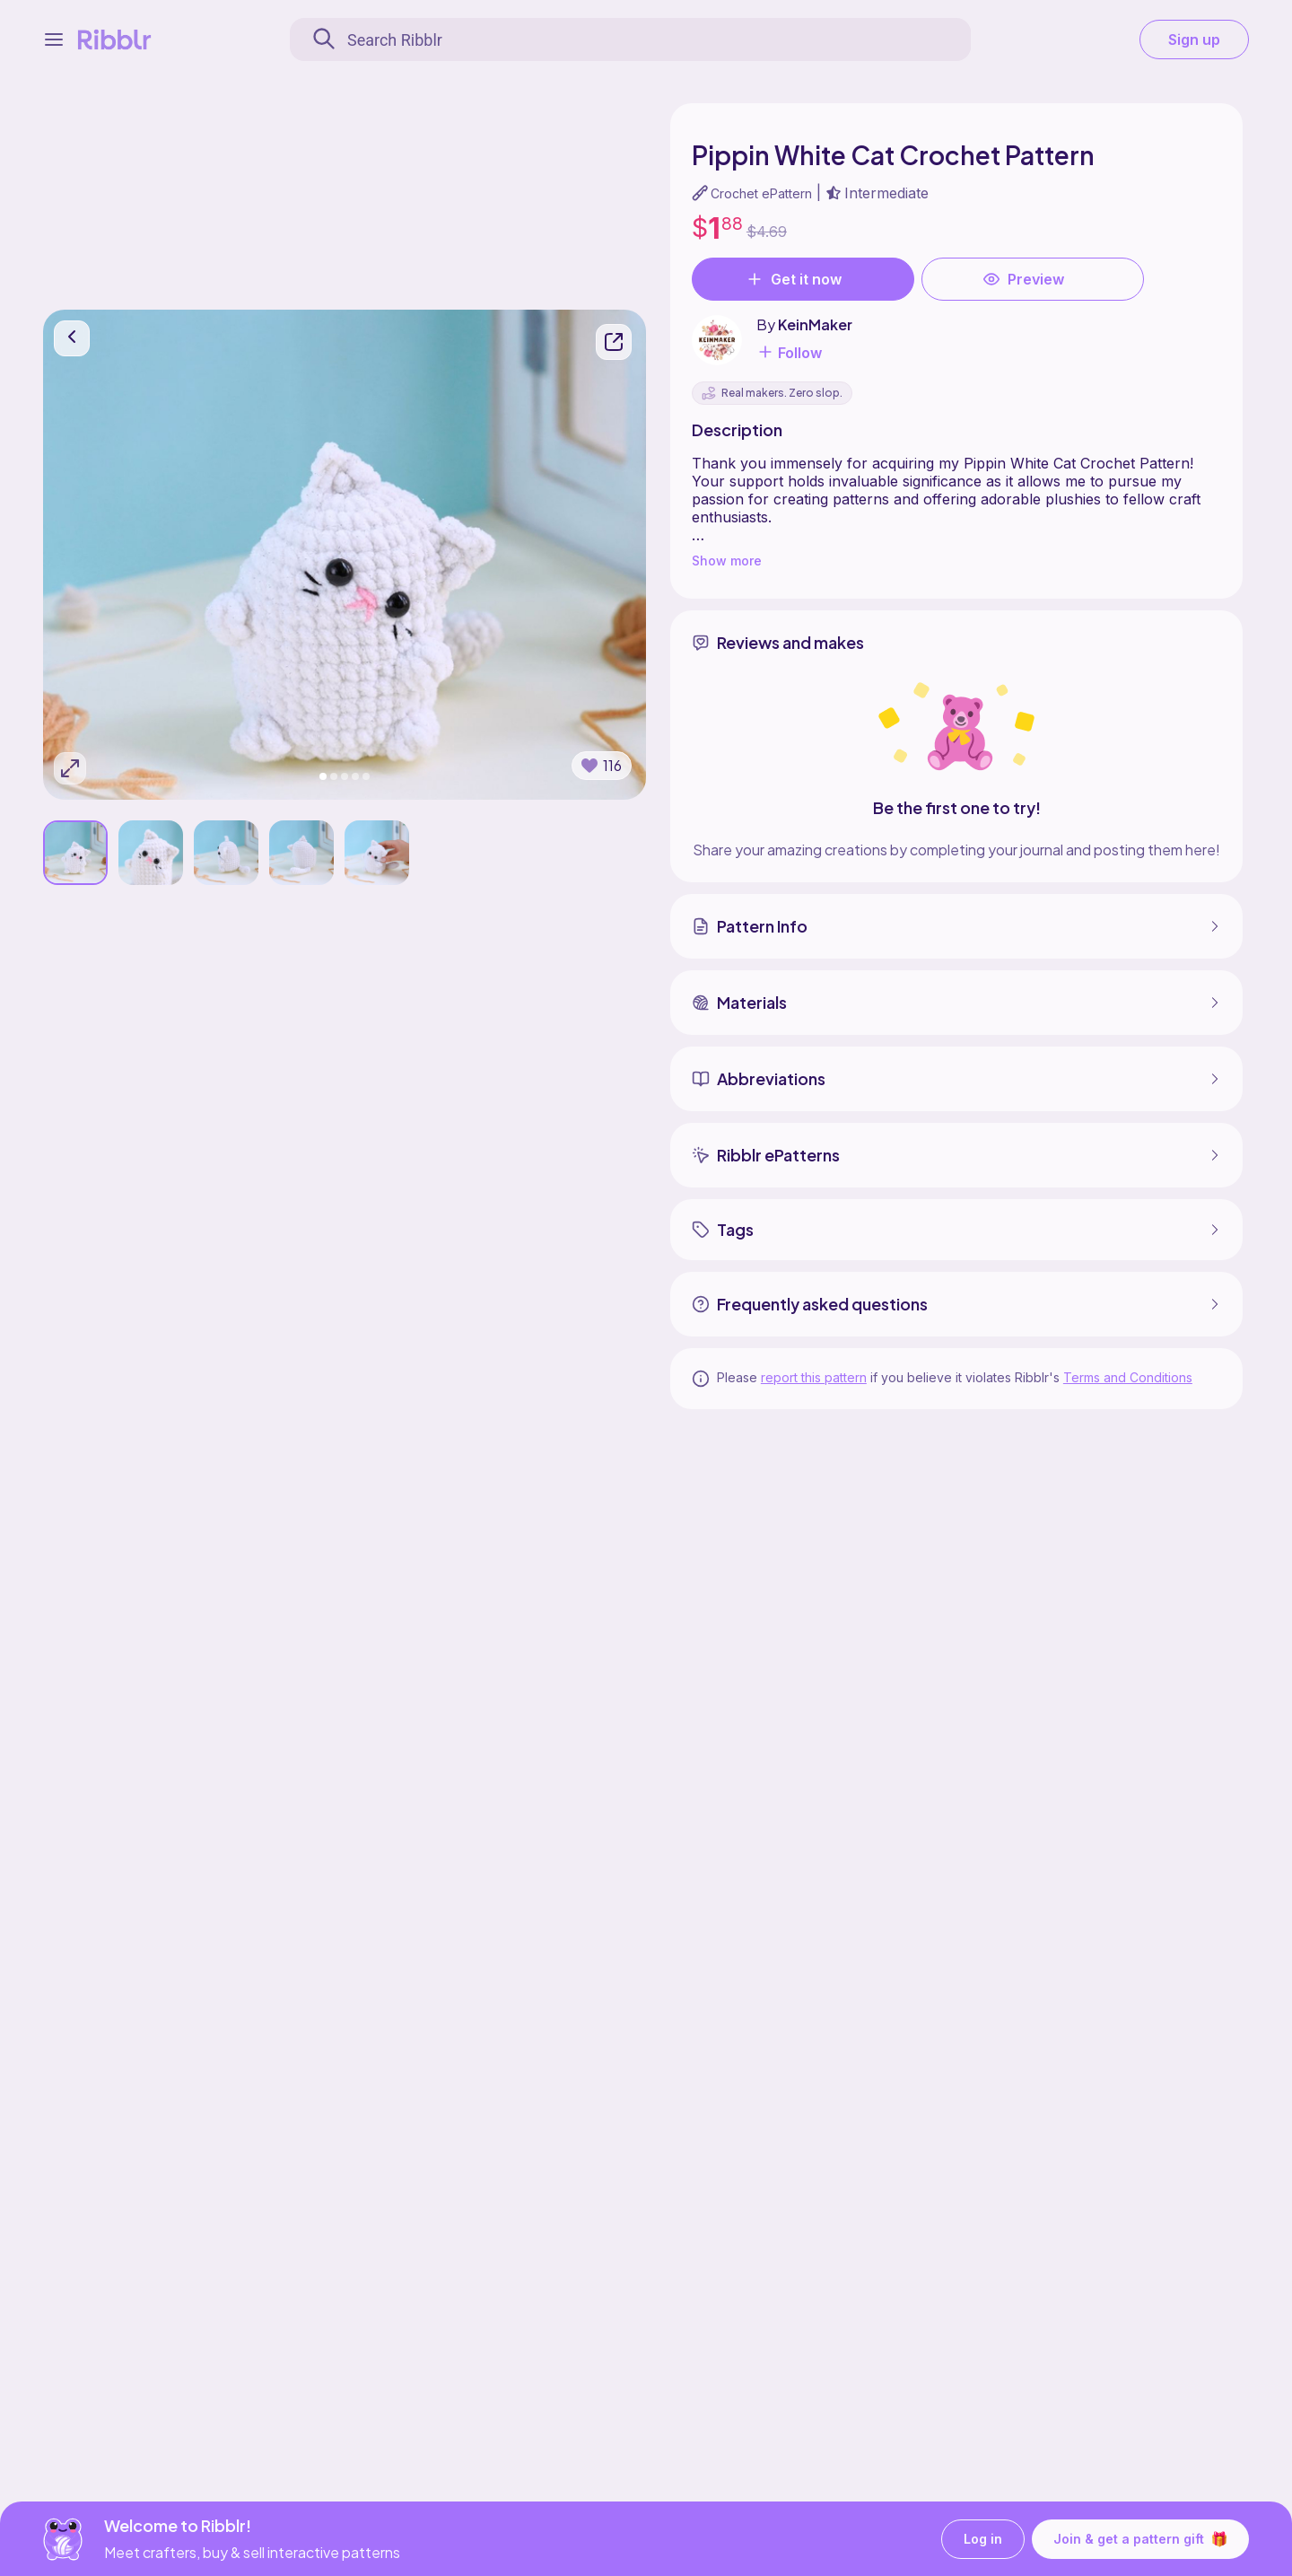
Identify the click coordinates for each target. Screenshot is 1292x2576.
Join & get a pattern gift (1140, 2538)
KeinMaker (815, 324)
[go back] (72, 337)
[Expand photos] (70, 767)
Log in (983, 2538)
